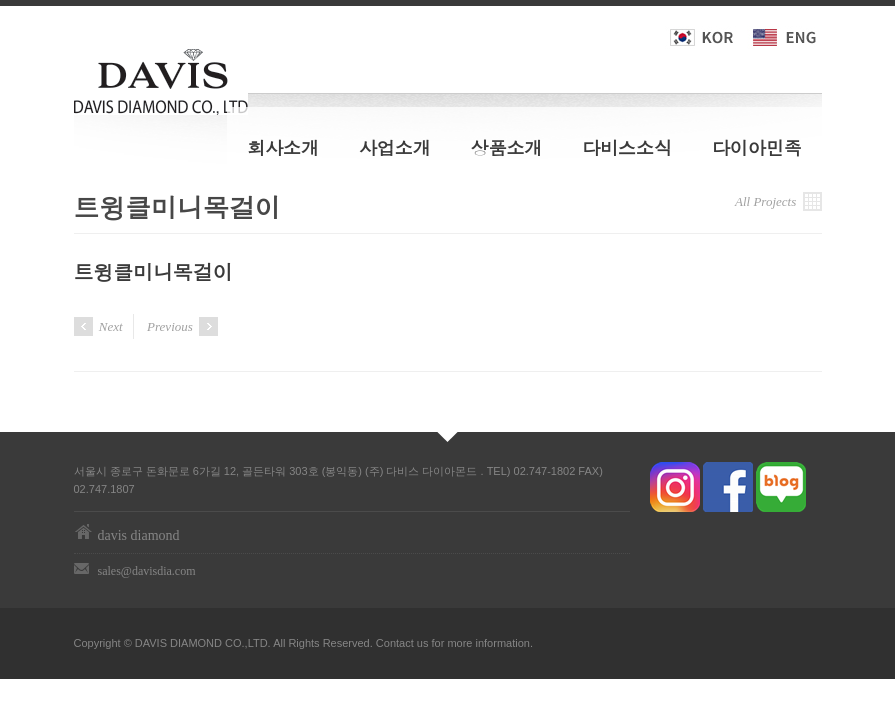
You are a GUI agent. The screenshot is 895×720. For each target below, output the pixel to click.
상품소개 (507, 147)
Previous (182, 326)
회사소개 (283, 147)
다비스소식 (627, 147)
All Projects (778, 201)
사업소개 (395, 147)
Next (98, 326)
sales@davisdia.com (147, 571)
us (423, 643)
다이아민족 (757, 147)
